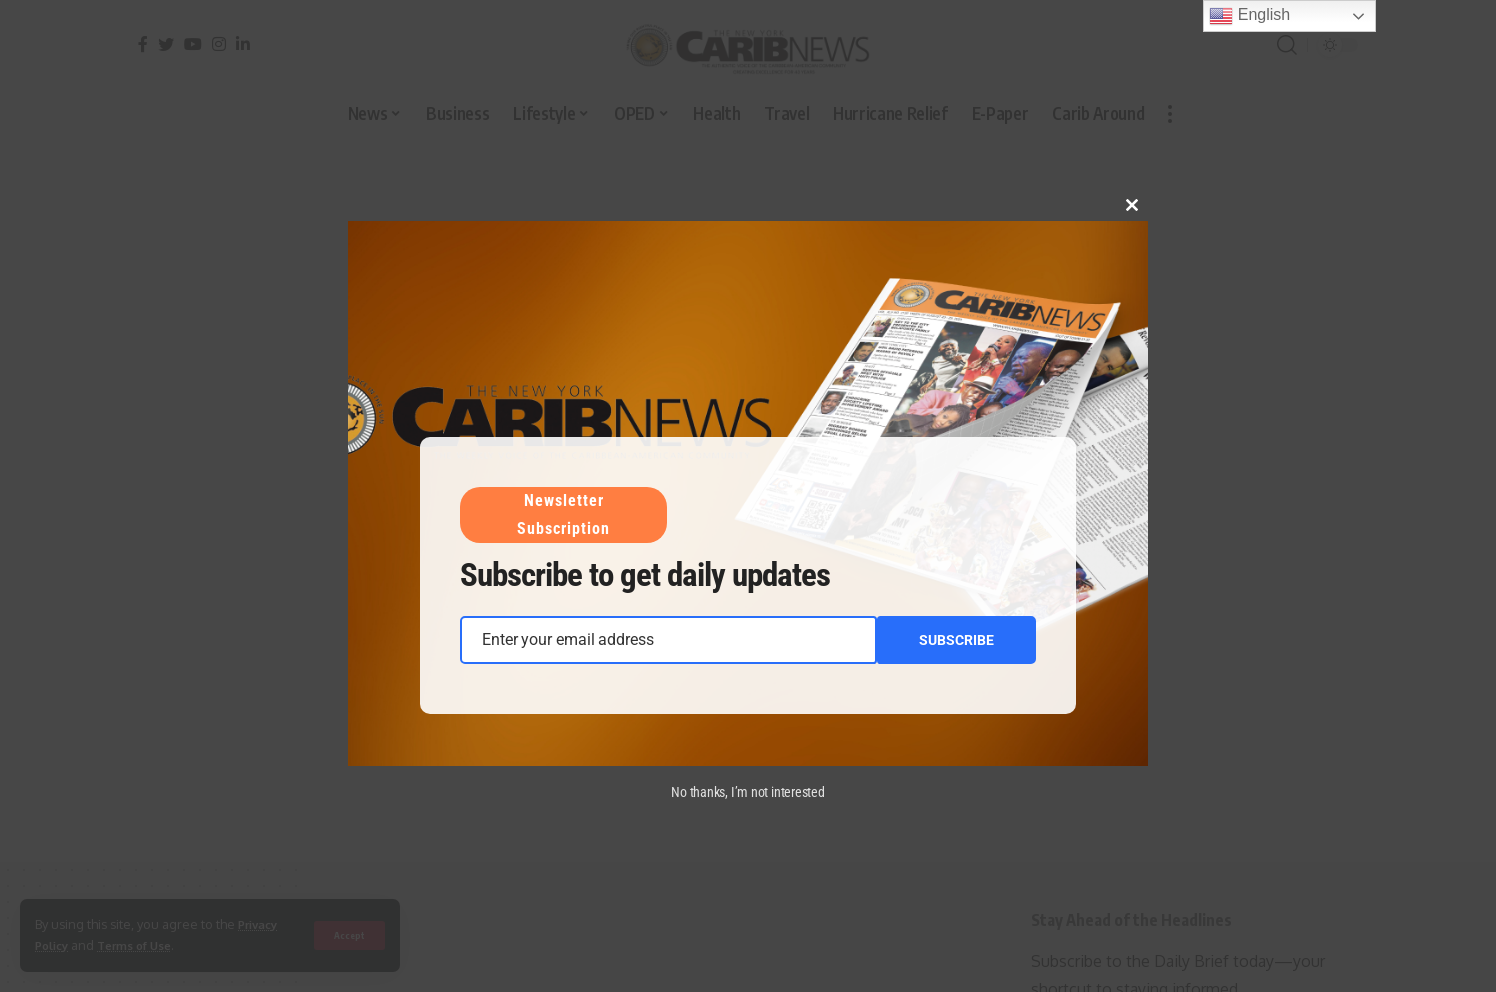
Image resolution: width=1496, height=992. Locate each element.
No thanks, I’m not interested (748, 792)
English (1249, 16)
